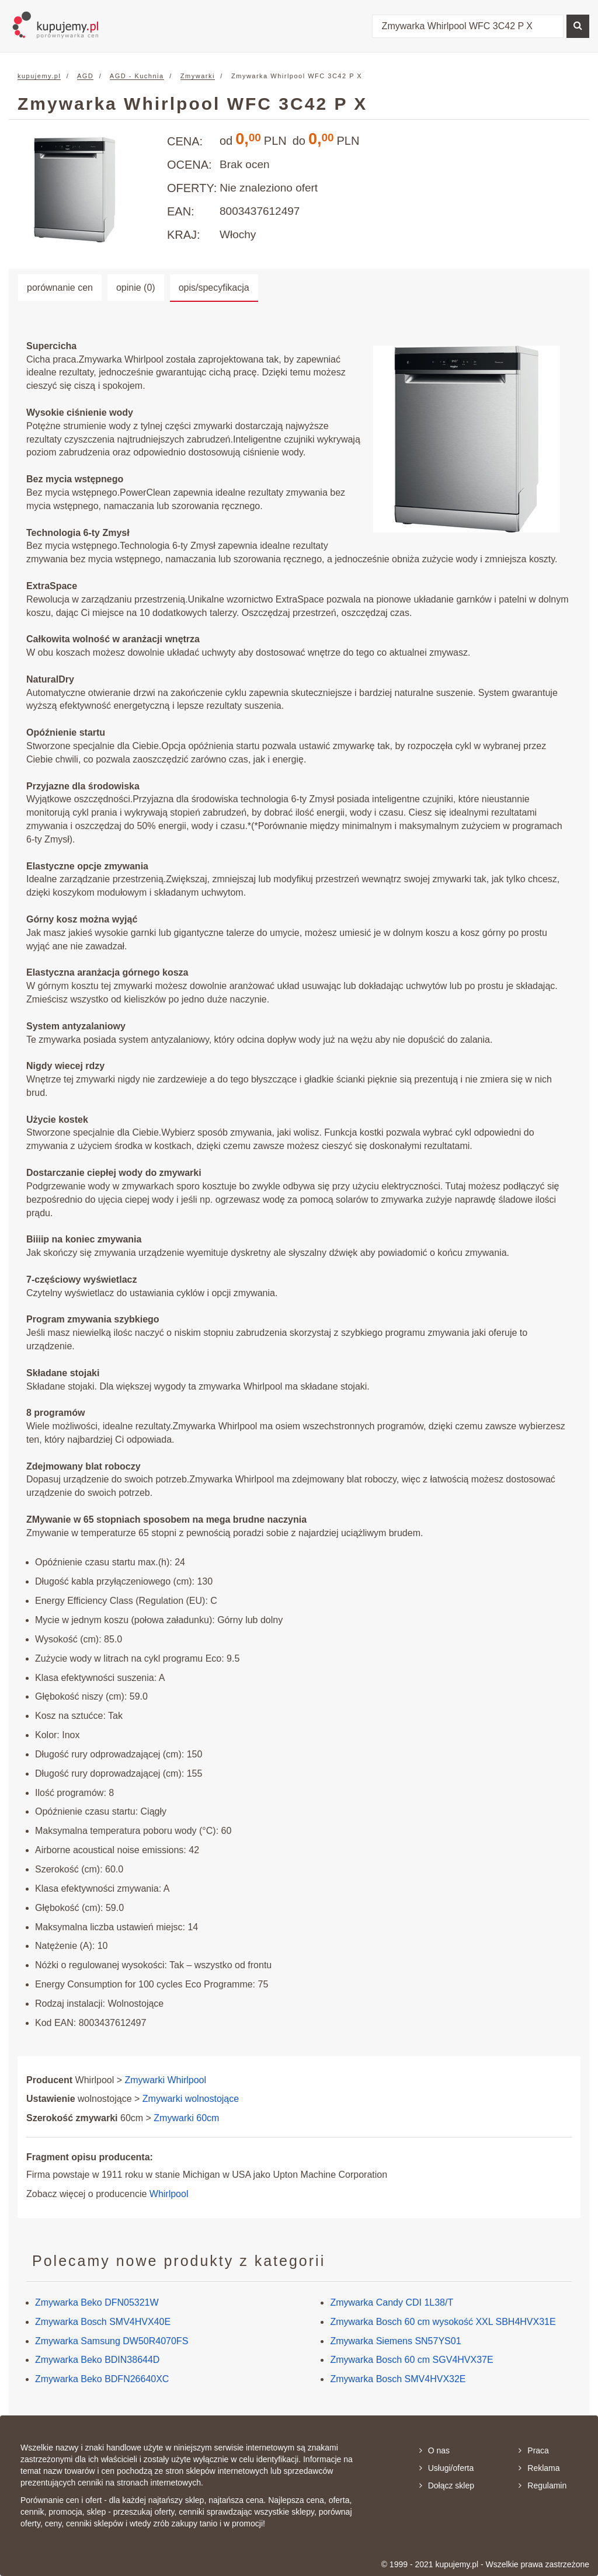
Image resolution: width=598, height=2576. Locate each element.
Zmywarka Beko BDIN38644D (97, 2360)
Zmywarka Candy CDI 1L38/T (391, 2302)
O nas (434, 2450)
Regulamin (542, 2485)
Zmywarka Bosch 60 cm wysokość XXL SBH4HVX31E (442, 2322)
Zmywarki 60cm (186, 2118)
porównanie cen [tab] (60, 288)
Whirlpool (169, 2194)
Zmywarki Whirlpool (166, 2080)
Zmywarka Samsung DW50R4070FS (111, 2341)
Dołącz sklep (446, 2485)
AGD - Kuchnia (137, 75)
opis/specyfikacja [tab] (214, 288)
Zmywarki (197, 75)
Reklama (539, 2468)
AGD (85, 75)
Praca (534, 2450)
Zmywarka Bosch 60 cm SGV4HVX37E (411, 2360)
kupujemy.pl (39, 75)
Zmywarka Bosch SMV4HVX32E (397, 2379)
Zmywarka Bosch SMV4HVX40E (103, 2322)
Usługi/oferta (446, 2468)
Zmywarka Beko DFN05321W (97, 2302)
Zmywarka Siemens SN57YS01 (395, 2341)
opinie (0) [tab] (135, 288)
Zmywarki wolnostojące (190, 2099)
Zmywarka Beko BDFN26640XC (102, 2379)
